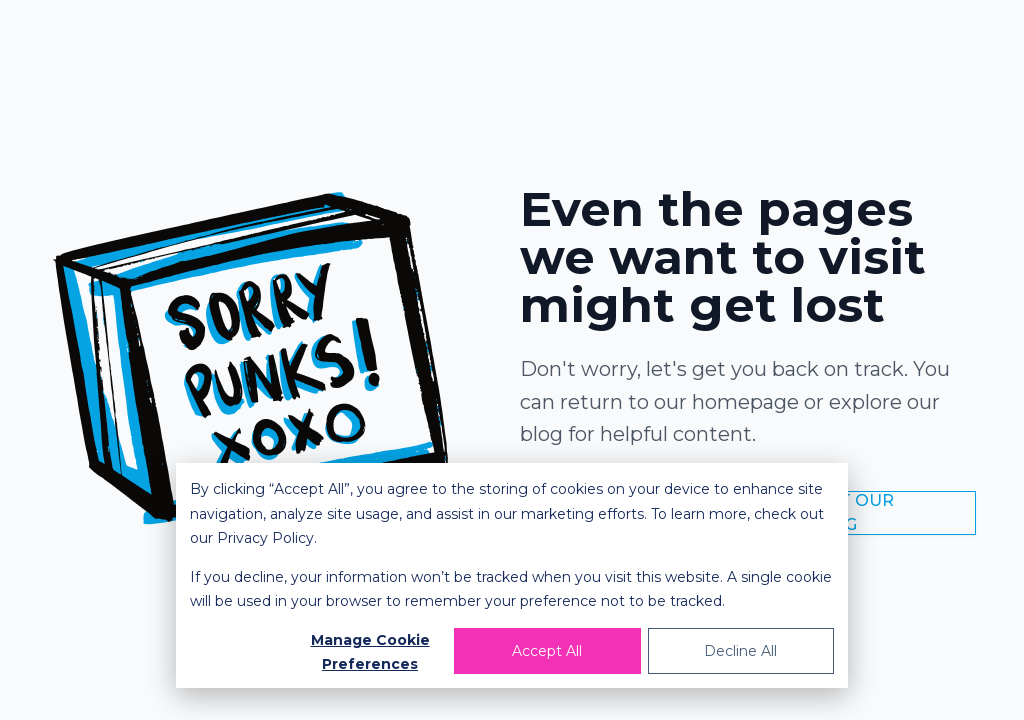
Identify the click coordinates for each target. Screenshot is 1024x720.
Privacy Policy (265, 538)
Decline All (740, 651)
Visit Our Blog (851, 512)
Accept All (547, 651)
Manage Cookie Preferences (370, 652)
